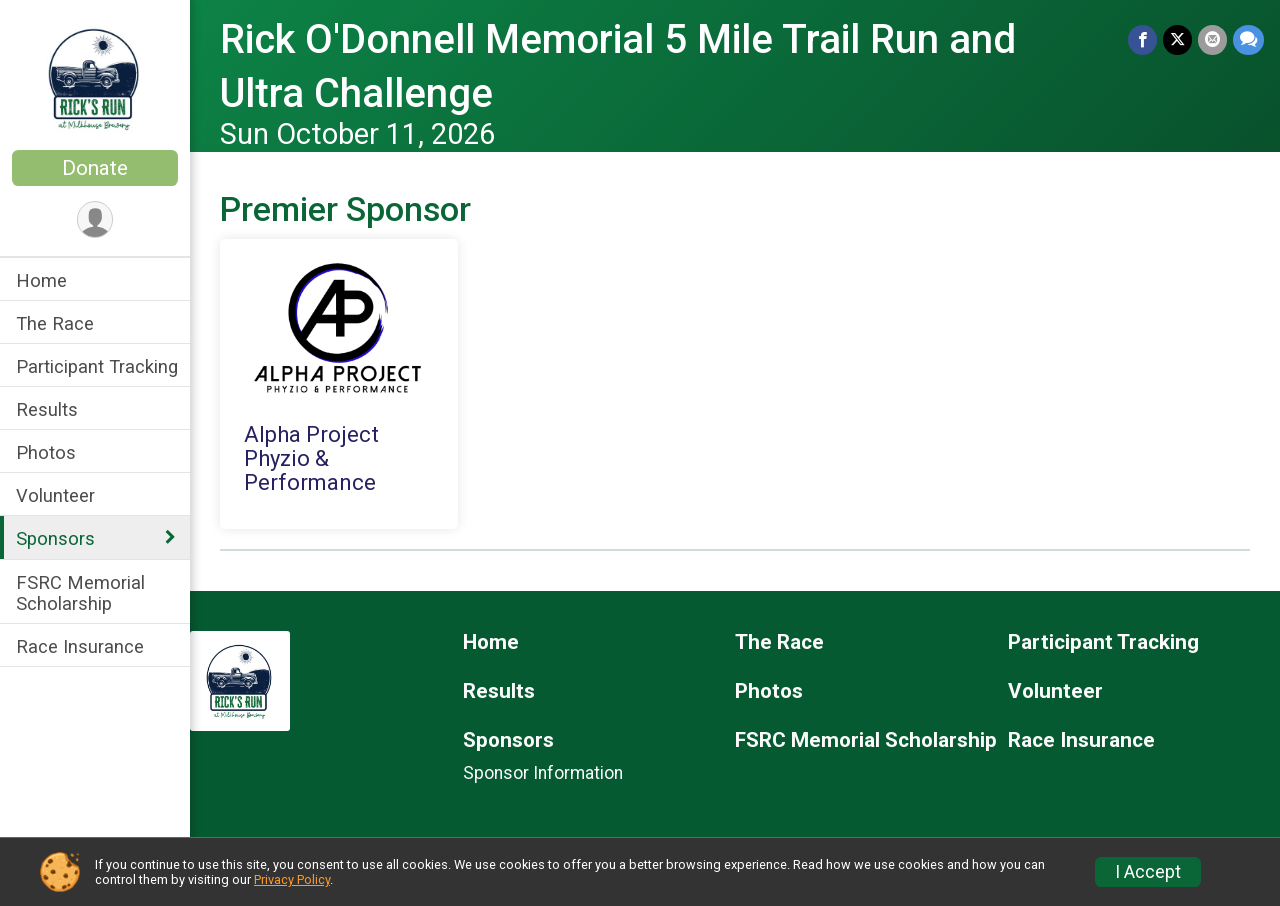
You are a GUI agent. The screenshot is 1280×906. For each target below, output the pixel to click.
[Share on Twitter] (1177, 39)
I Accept (1148, 872)
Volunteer (55, 495)
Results (47, 409)
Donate (95, 168)
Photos (46, 452)
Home (41, 280)
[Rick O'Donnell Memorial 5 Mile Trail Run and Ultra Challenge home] (95, 77)
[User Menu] (95, 219)
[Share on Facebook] (1142, 39)
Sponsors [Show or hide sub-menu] (55, 538)
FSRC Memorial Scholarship (80, 593)
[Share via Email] (1212, 39)
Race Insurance (80, 646)
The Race (55, 323)
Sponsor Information (543, 773)
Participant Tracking (97, 366)
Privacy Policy (292, 879)
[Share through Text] (1248, 39)
